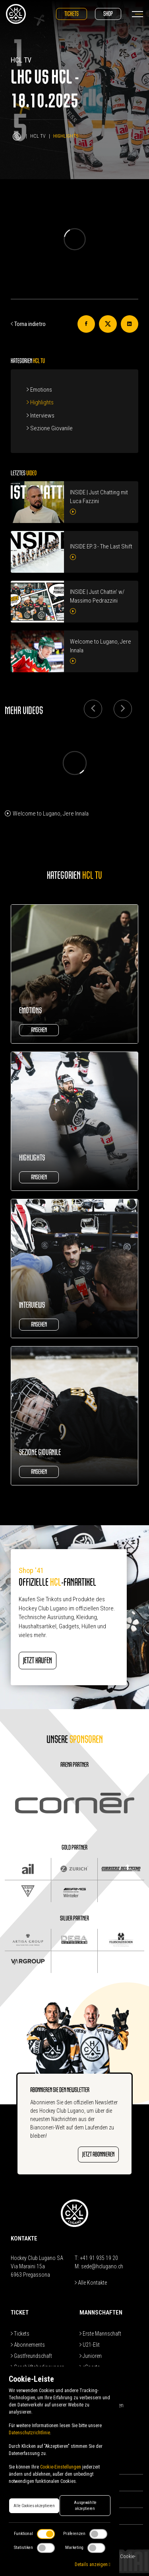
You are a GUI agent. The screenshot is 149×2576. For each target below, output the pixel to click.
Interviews (40, 415)
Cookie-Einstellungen (60, 2467)
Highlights (40, 402)
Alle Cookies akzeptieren (34, 2506)
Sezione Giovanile (50, 428)
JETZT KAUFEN (37, 1660)
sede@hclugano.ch (102, 2266)
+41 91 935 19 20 (99, 2258)
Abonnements (28, 2345)
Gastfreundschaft (31, 2356)
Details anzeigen (92, 2564)
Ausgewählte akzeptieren (85, 2505)
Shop (108, 13)
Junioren (90, 2356)
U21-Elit (89, 2345)
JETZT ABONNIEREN (98, 2154)
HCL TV (38, 136)
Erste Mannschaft (100, 2333)
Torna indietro (28, 324)
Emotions (39, 389)
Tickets (71, 13)
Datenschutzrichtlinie (29, 2432)
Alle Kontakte (91, 2282)
